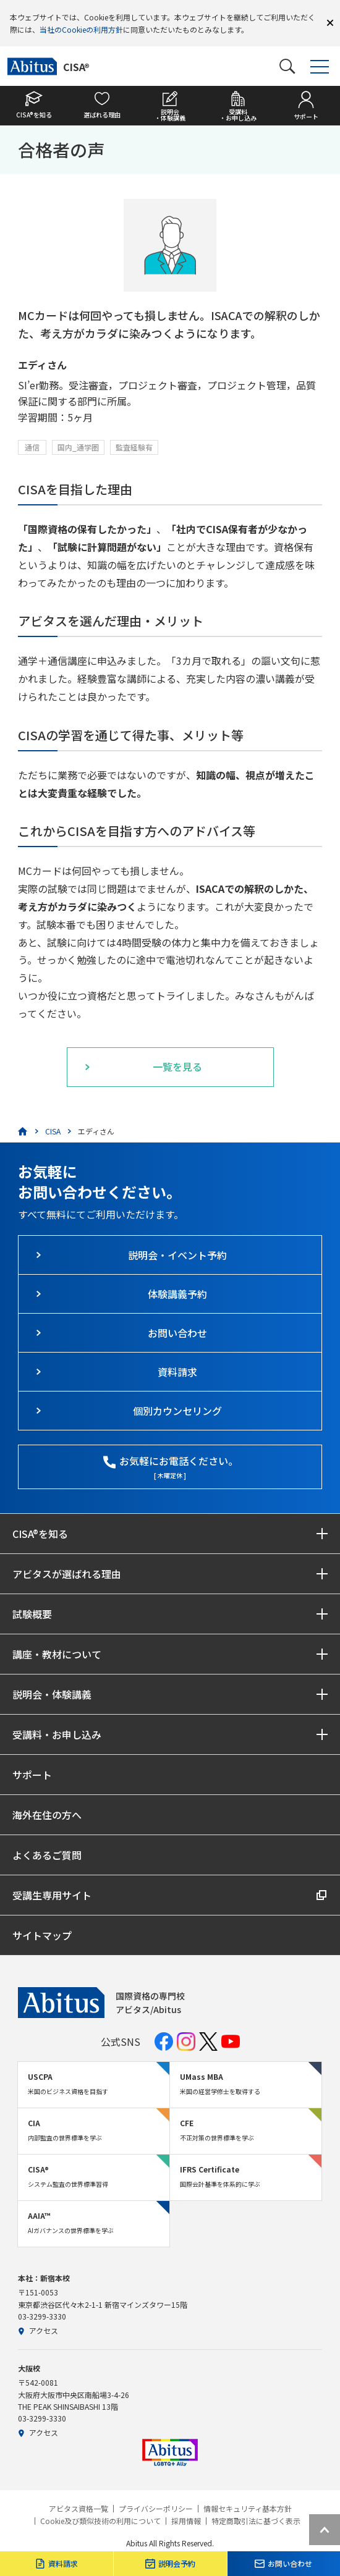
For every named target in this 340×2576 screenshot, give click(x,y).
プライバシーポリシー (156, 2508)
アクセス (38, 2330)
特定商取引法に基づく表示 (255, 2521)
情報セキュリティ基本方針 (247, 2508)
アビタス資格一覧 (78, 2508)
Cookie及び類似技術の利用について (100, 2521)
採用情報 (186, 2521)
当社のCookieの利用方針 (81, 29)
